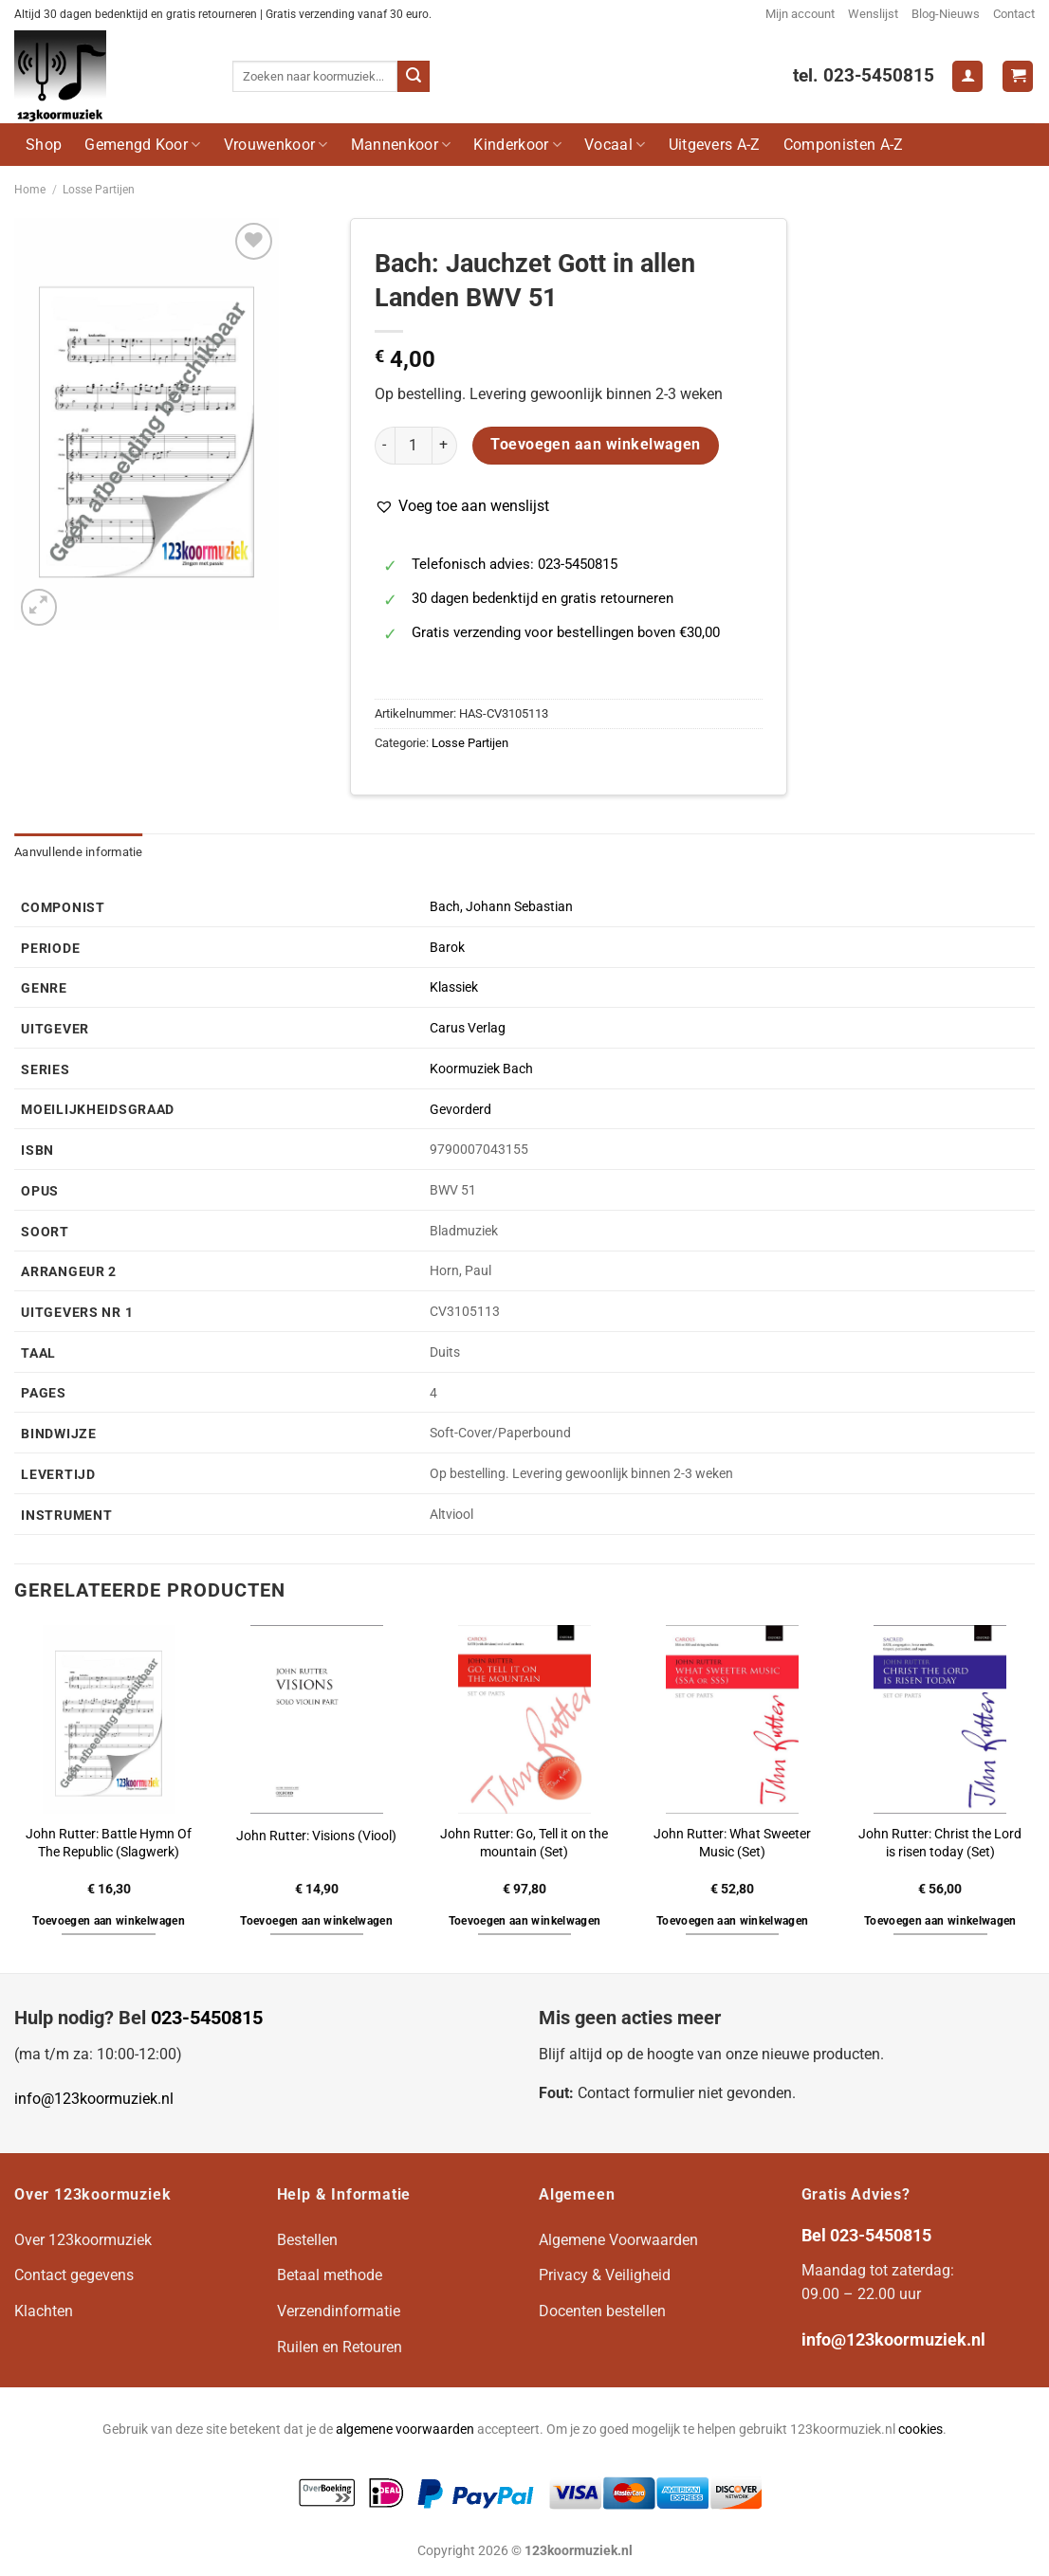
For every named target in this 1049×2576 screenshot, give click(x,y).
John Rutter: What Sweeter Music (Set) (732, 1843)
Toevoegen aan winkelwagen (595, 444)
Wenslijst (873, 14)
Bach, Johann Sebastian (501, 907)
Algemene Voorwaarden (618, 2240)
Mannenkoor (401, 145)
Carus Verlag (468, 1028)
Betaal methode (329, 2275)
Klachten (43, 2311)
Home (30, 189)
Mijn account (800, 14)
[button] (462, 506)
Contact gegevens (74, 2275)
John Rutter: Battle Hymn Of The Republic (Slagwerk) (109, 1843)
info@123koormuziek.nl (94, 2099)
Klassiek (454, 987)
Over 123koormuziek (83, 2240)
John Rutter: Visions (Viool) (316, 1836)
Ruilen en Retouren (339, 2347)
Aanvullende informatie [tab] (78, 852)
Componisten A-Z (843, 145)
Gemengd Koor (142, 145)
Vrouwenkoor (276, 145)
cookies (920, 2429)
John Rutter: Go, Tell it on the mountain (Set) (524, 1843)
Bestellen (307, 2240)
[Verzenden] (413, 77)
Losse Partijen (99, 189)
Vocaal (614, 145)
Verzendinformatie (338, 2311)
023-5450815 (207, 2017)
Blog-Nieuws (945, 14)
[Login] (967, 76)
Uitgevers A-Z (715, 145)
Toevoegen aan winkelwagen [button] (108, 1920)
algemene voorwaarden (405, 2429)
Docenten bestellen (602, 2311)
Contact (1014, 14)
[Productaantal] (413, 446)
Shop (44, 145)
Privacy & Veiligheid (605, 2275)
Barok (447, 948)
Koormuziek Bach (481, 1069)
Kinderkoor (517, 145)
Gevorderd (460, 1110)
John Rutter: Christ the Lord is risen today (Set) (939, 1843)
